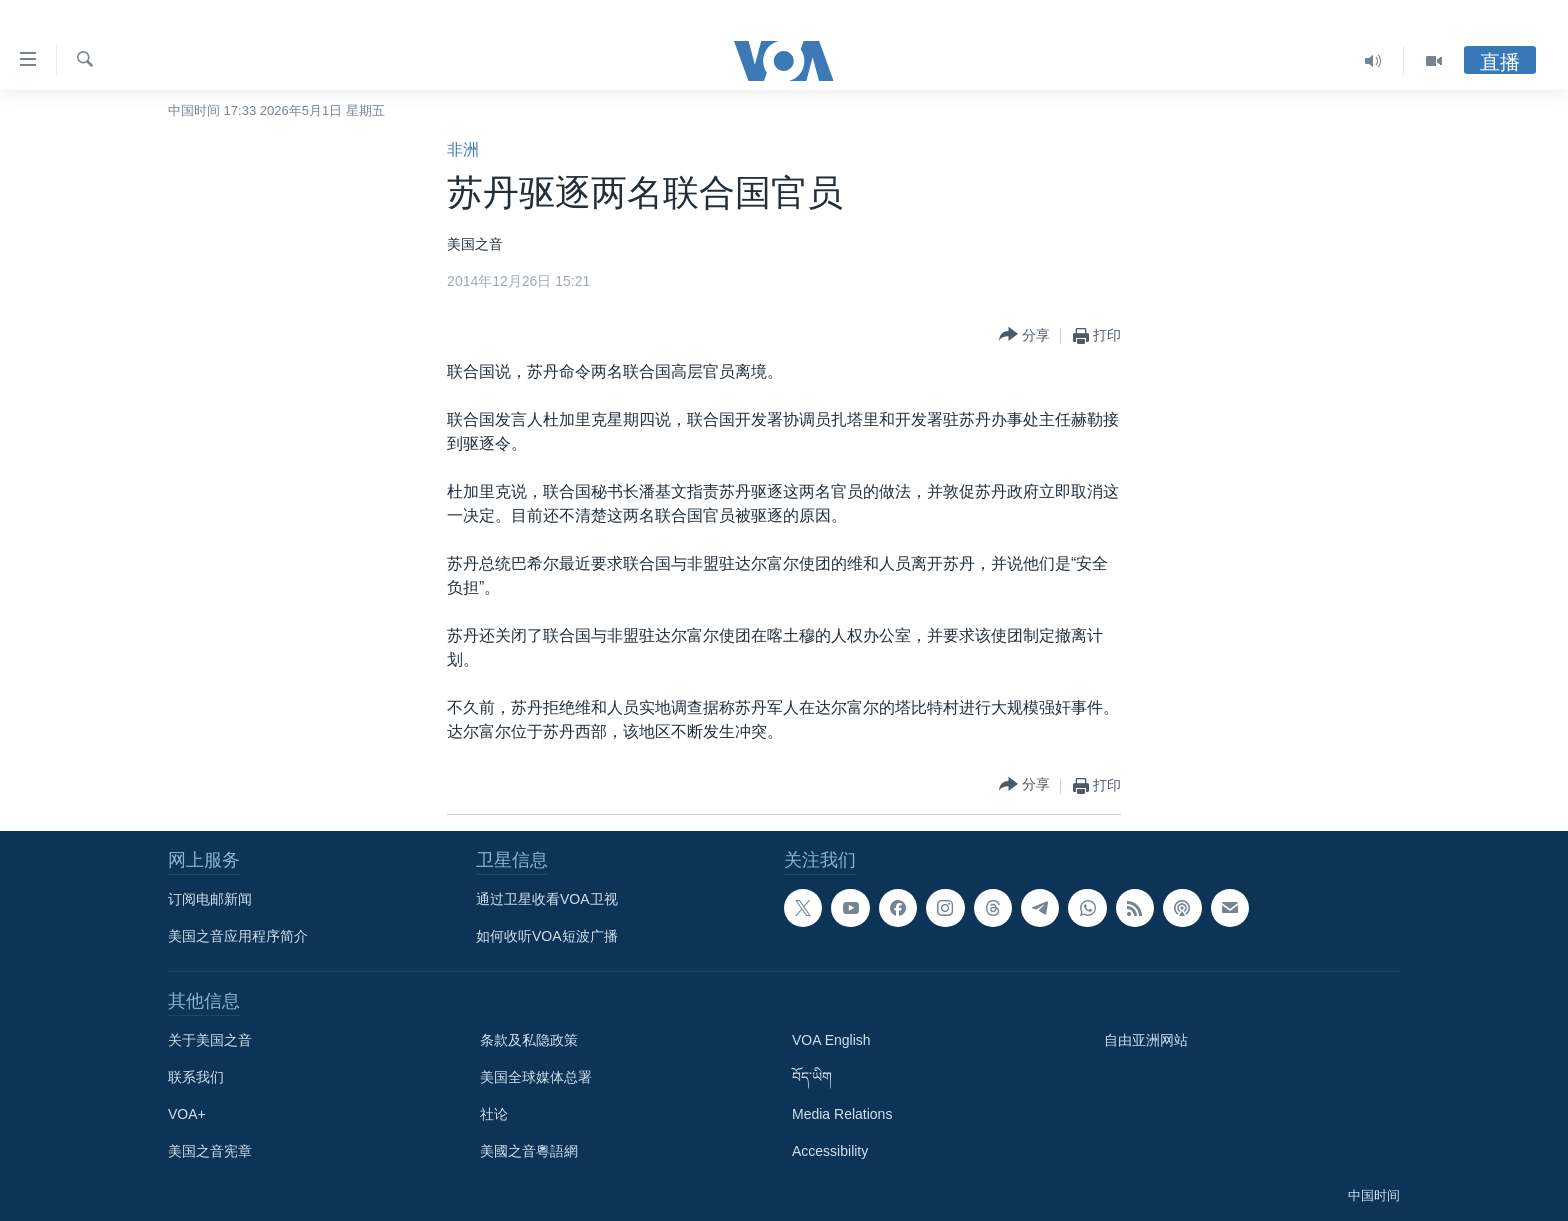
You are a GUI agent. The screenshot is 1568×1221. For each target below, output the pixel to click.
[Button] (1024, 335)
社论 (494, 1114)
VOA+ (187, 1114)
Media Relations (842, 1114)
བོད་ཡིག (812, 1077)
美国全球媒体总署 (536, 1077)
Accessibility (830, 1151)
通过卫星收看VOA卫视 (547, 899)
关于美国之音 (210, 1040)
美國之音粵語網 (529, 1151)
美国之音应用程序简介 (238, 936)
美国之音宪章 (210, 1151)
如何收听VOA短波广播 (547, 936)
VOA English (831, 1040)
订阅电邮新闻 (210, 899)
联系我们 (196, 1077)
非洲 (463, 149)
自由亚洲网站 (1146, 1040)
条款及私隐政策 (529, 1040)
